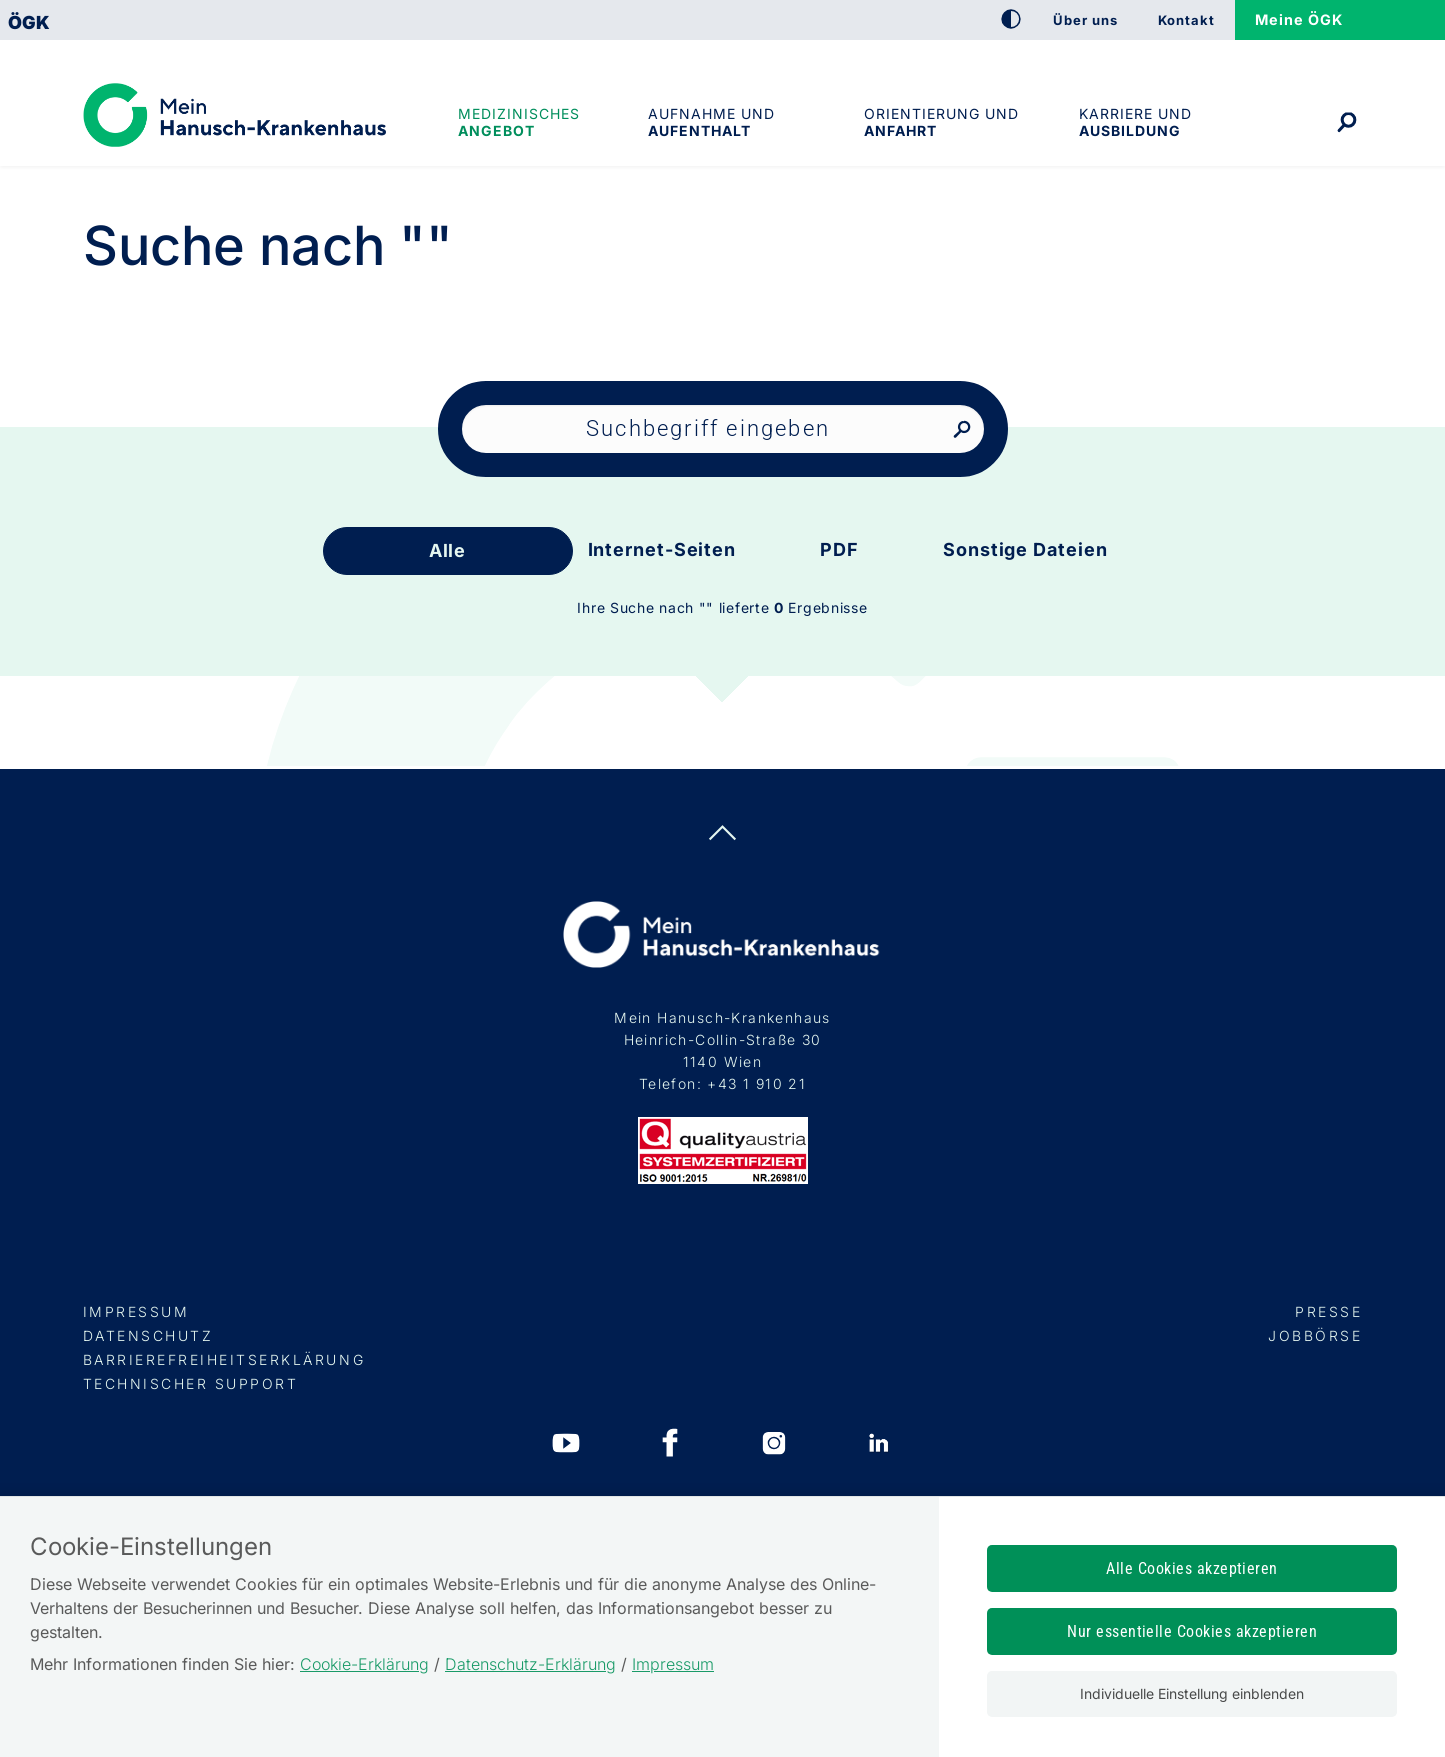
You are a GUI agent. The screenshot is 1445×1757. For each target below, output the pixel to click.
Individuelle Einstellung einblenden (1192, 1693)
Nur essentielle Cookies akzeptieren (1192, 1631)
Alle (448, 550)
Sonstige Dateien (1025, 549)
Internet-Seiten (662, 549)
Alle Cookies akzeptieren (1192, 1568)
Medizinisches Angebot (519, 122)
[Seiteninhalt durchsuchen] (723, 429)
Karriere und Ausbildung (1135, 122)
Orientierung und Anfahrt (941, 122)
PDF (839, 549)
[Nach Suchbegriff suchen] (961, 430)
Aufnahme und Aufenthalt (711, 122)
